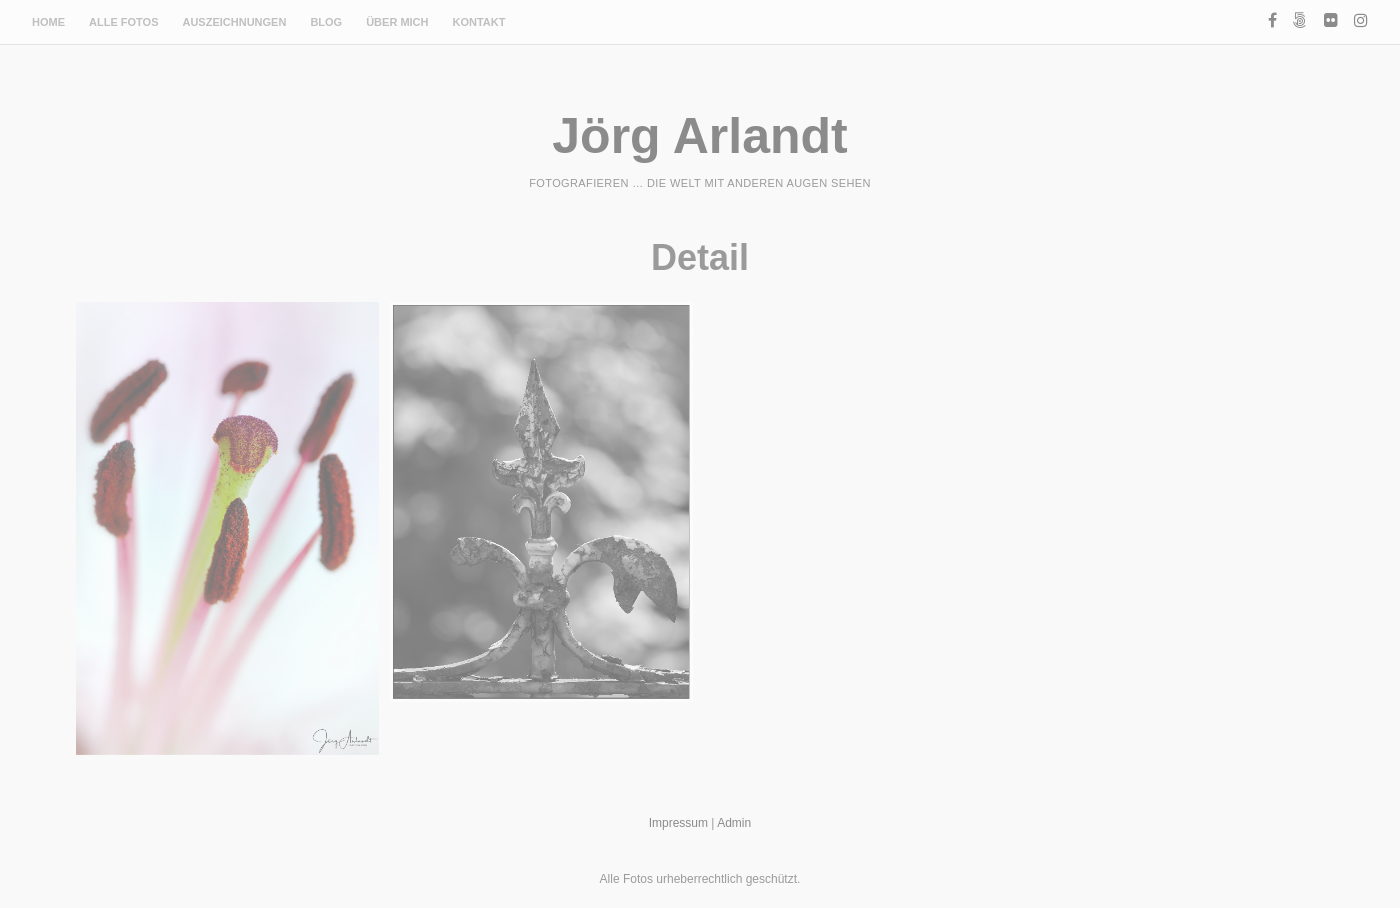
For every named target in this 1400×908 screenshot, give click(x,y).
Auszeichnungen (234, 22)
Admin (734, 823)
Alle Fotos (123, 22)
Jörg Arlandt (699, 136)
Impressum (678, 823)
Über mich (397, 22)
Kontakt (479, 22)
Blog (326, 22)
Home (48, 22)
